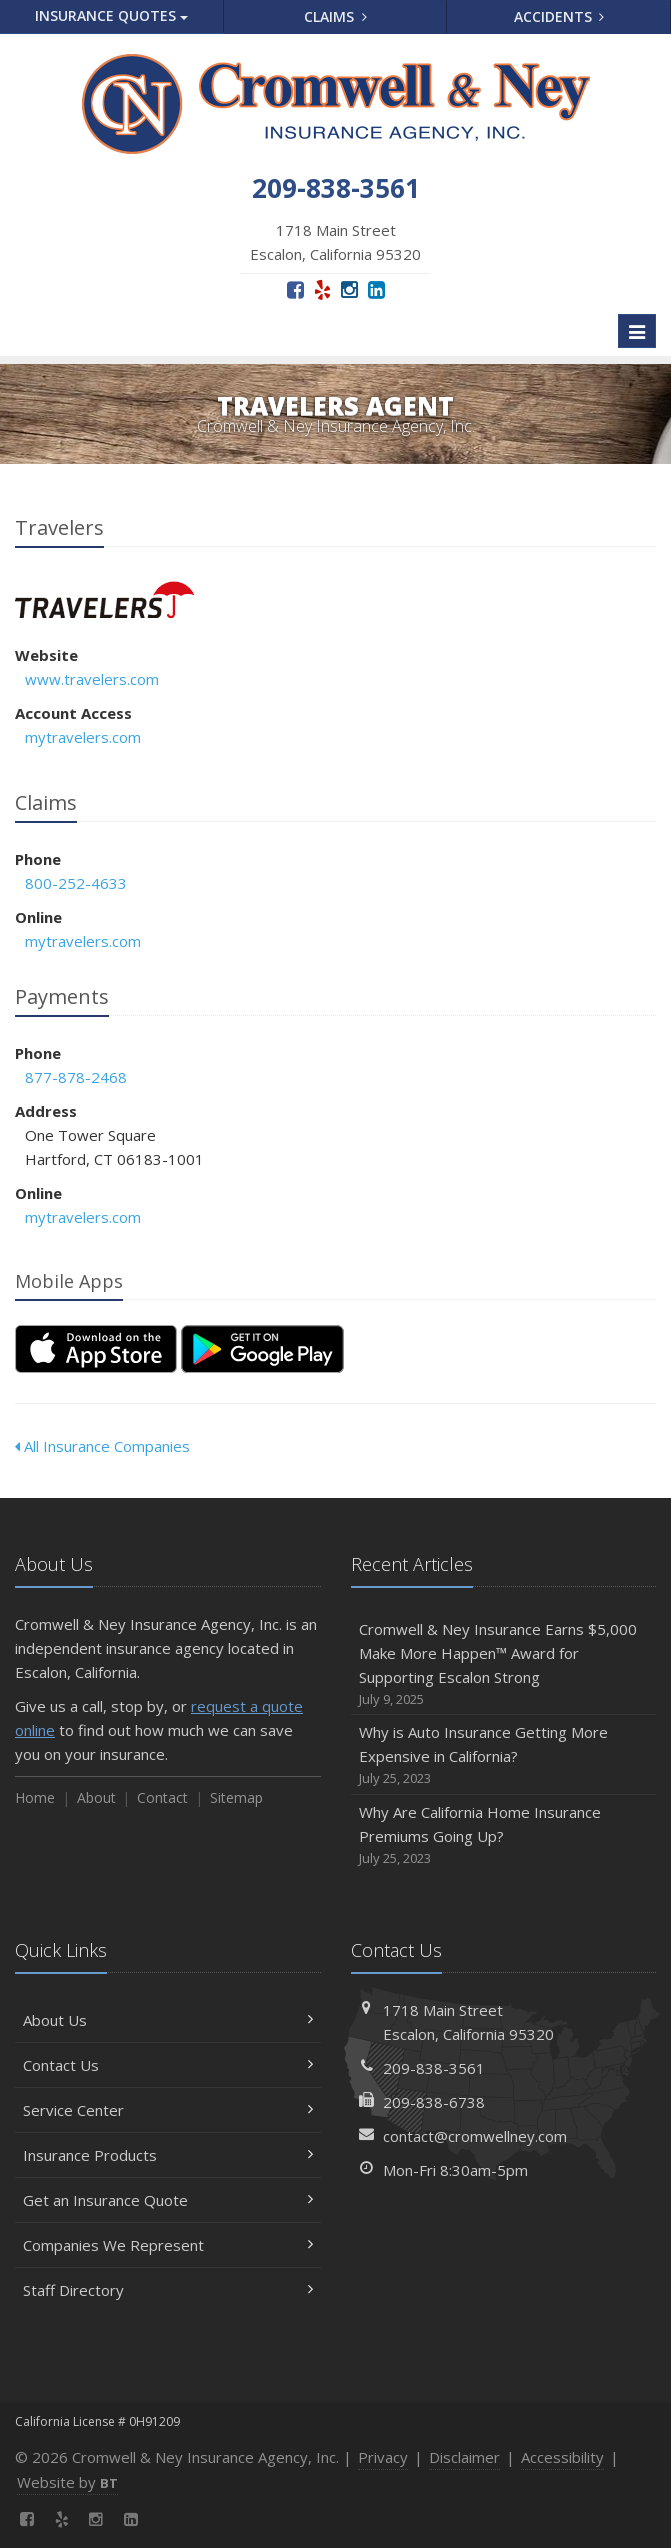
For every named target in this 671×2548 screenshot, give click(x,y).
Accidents (559, 16)
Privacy (383, 2457)
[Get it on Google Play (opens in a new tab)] (262, 1349)
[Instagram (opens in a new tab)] (349, 289)
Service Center (168, 2110)
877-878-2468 (76, 1077)
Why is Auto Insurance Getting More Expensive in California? (504, 1755)
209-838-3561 (434, 2068)
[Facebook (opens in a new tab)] (295, 289)
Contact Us (168, 2065)
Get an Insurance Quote (168, 2200)
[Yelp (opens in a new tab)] (322, 289)
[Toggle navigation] (637, 331)
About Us (168, 2020)
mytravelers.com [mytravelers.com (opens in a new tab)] (83, 737)
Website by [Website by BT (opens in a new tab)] (67, 2482)
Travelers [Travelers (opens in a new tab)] (104, 599)
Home (35, 1797)
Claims (335, 16)
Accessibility (562, 2457)
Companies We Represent (168, 2245)
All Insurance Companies (102, 1446)
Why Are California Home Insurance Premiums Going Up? (504, 1835)
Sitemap (236, 1797)
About (96, 1797)
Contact (162, 1797)
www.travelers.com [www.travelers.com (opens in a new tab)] (92, 679)
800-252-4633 (76, 883)
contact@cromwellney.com (475, 2136)
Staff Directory (168, 2290)
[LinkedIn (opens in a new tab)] (376, 289)
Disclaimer (464, 2457)
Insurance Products (168, 2155)
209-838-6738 (434, 2102)
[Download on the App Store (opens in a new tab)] (96, 1349)
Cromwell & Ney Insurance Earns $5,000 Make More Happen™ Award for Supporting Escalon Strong (504, 1664)
